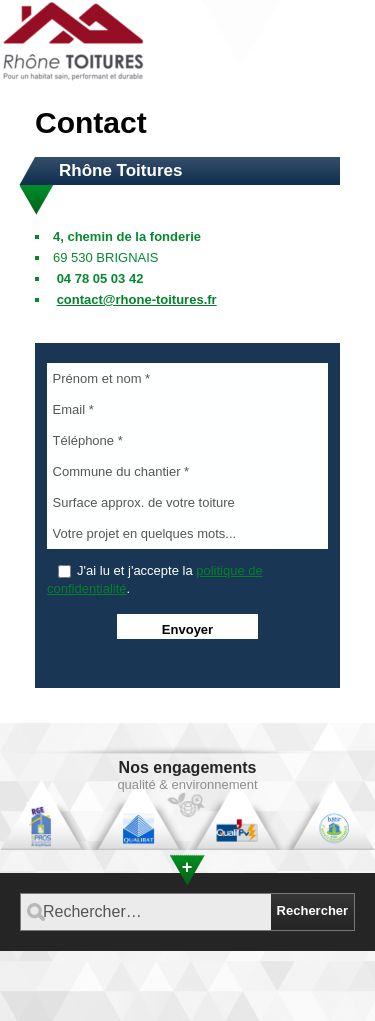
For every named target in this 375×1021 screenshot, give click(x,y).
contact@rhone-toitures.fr (137, 299)
